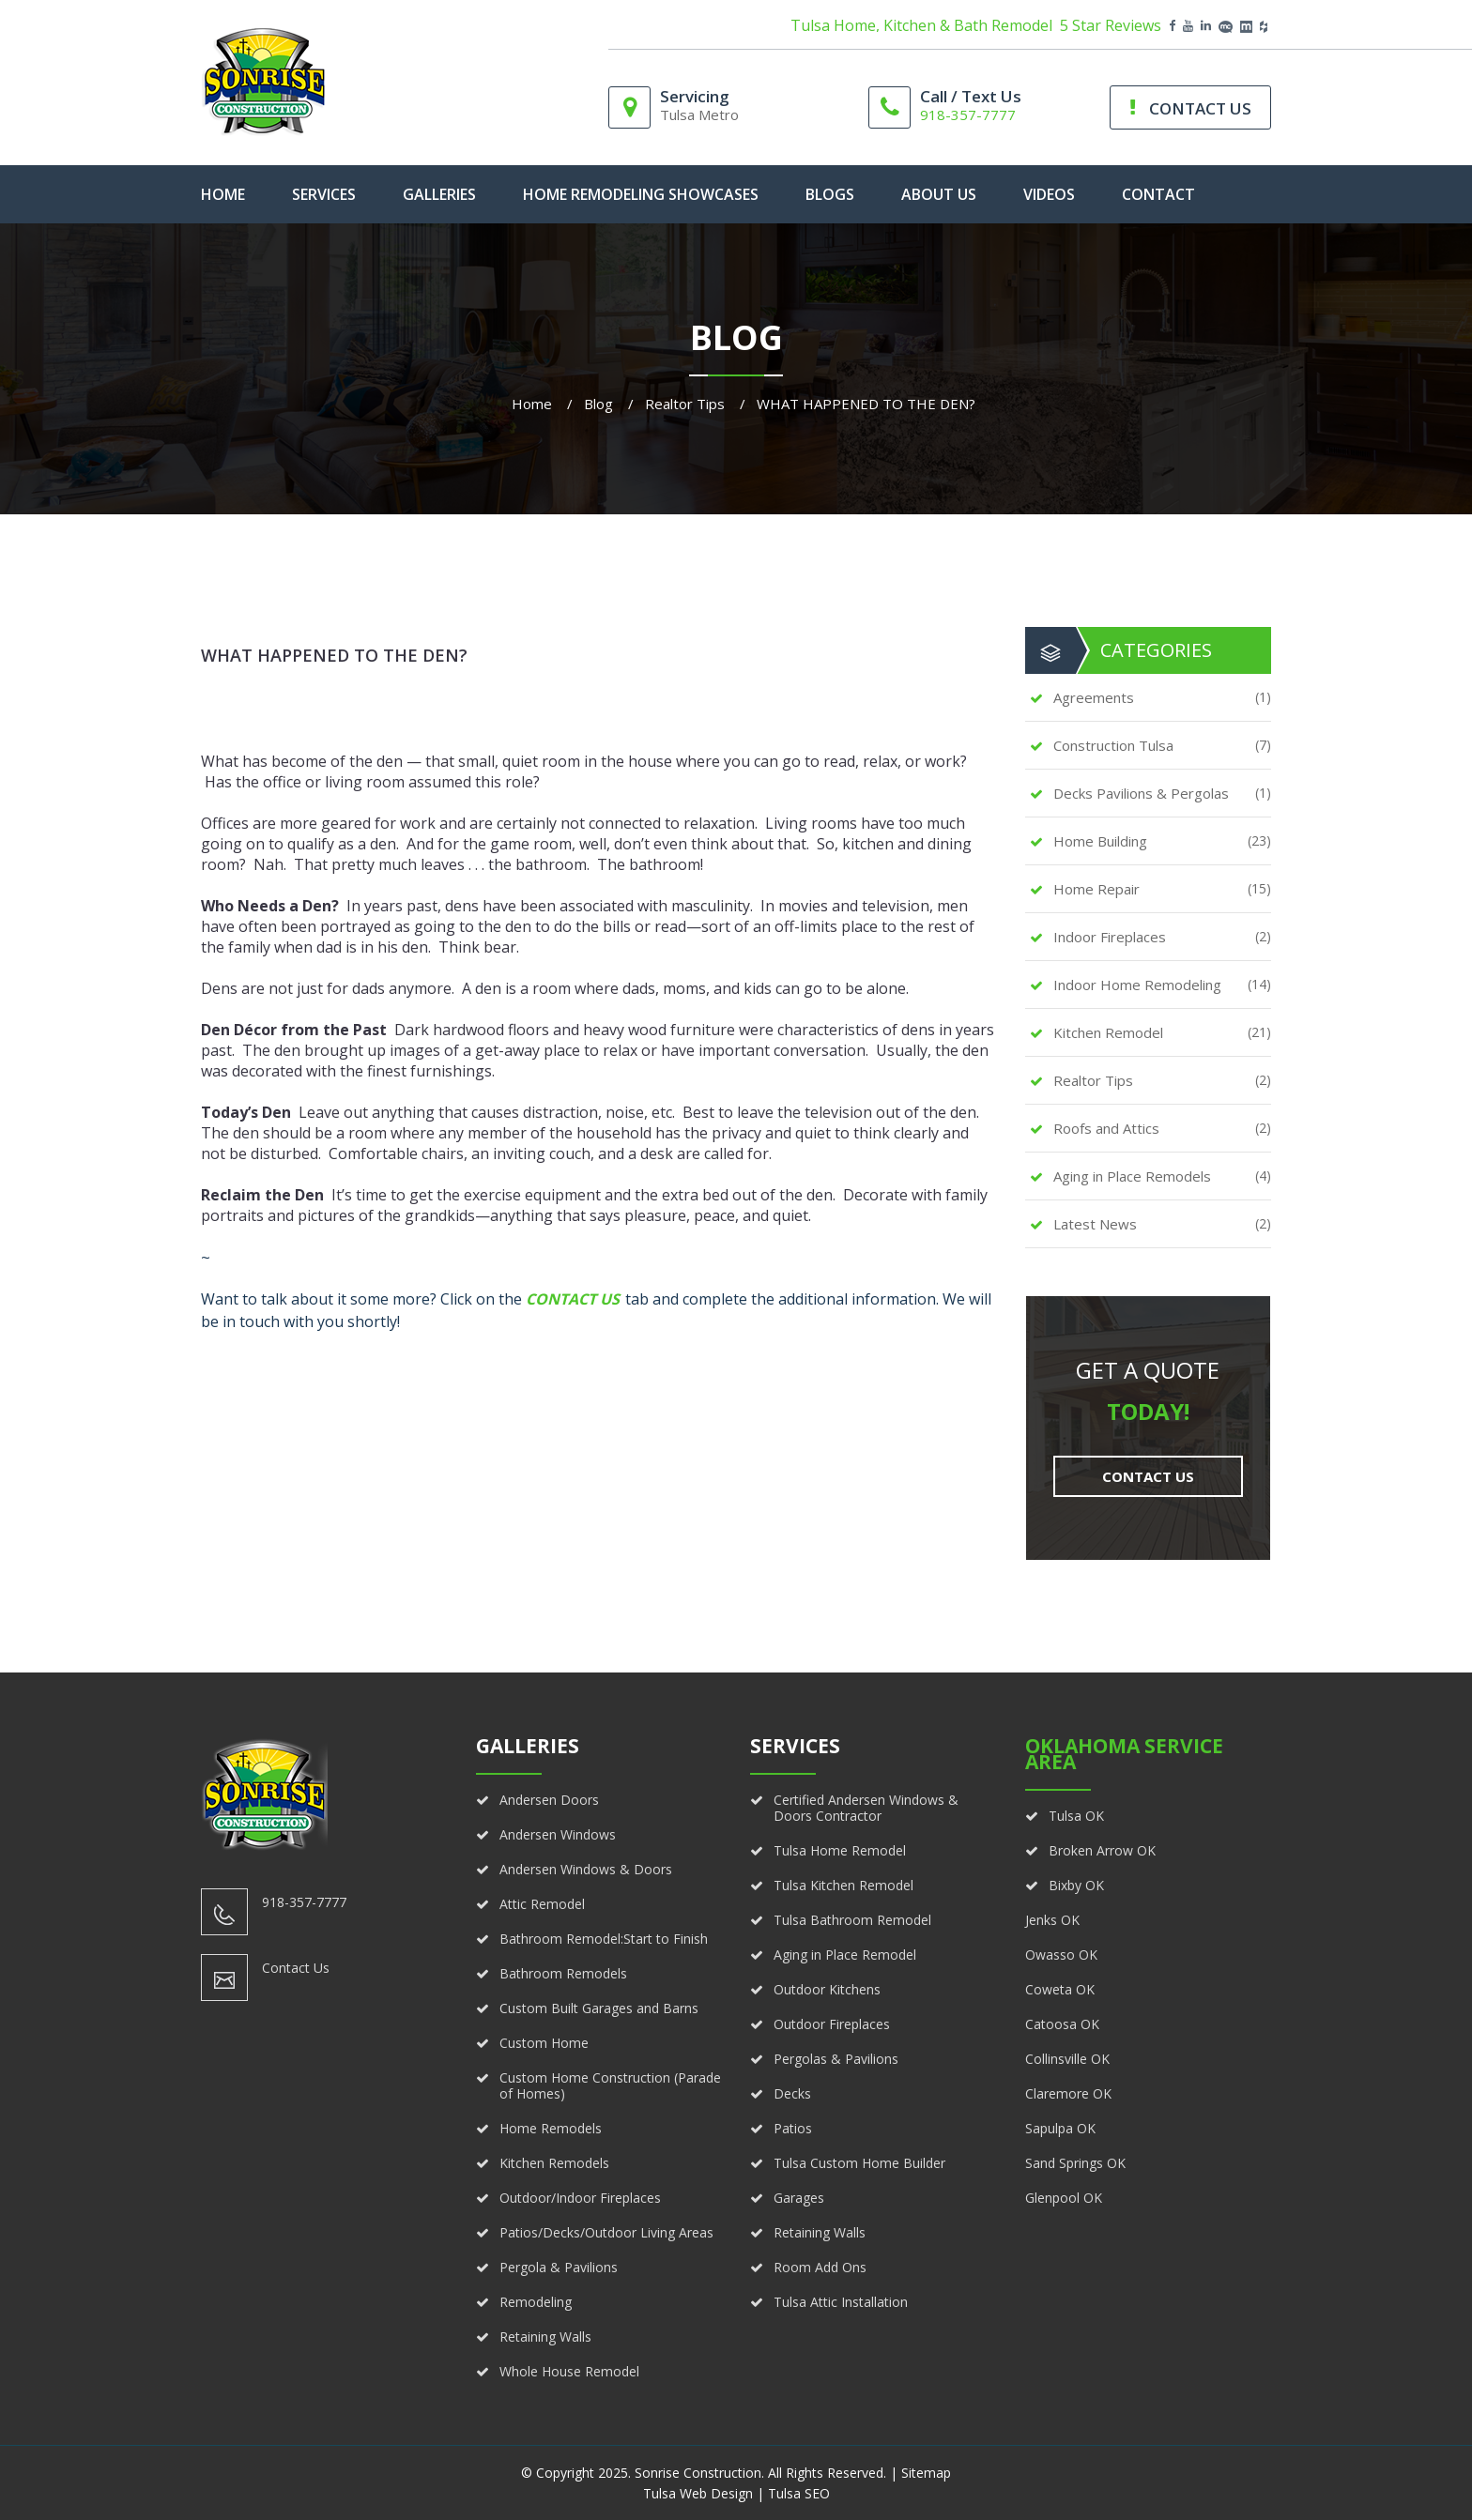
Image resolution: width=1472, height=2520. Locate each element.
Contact (1158, 194)
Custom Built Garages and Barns (598, 2008)
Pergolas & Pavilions (836, 2059)
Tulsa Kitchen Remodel (843, 1885)
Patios (793, 2128)
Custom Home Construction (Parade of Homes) (610, 2085)
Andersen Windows (557, 1834)
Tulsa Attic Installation (841, 2302)
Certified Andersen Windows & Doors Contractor (866, 1808)
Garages (799, 2198)
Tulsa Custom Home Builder (859, 2163)
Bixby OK (1076, 1885)
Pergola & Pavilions (558, 2267)
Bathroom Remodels (563, 1973)
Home (532, 403)
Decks (792, 2093)
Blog (598, 403)
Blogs (829, 194)
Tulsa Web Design (698, 2493)
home (223, 194)
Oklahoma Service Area (1124, 1754)
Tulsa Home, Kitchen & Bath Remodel (921, 26)
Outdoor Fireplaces (832, 2024)
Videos (1049, 194)
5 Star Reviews (1110, 26)
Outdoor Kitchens (827, 1989)
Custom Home (544, 2043)
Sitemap (926, 2473)
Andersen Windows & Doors (585, 1869)
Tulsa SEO (799, 2493)
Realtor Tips (685, 403)
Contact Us (573, 1299)
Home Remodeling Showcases (641, 194)
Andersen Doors (549, 1800)
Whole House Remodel (569, 2371)
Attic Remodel (542, 1904)
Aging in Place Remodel (845, 1955)
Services (324, 194)
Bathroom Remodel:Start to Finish (603, 1939)
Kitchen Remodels (554, 2163)
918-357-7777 (968, 114)
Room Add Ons (820, 2267)
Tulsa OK (1076, 1816)
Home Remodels (550, 2128)
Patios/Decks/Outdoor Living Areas (606, 2232)
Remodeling (535, 2302)
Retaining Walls (545, 2336)
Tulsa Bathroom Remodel (852, 1920)
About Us (938, 194)
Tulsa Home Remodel (840, 1850)
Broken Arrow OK (1102, 1850)
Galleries (439, 194)
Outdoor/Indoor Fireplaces (580, 2198)
